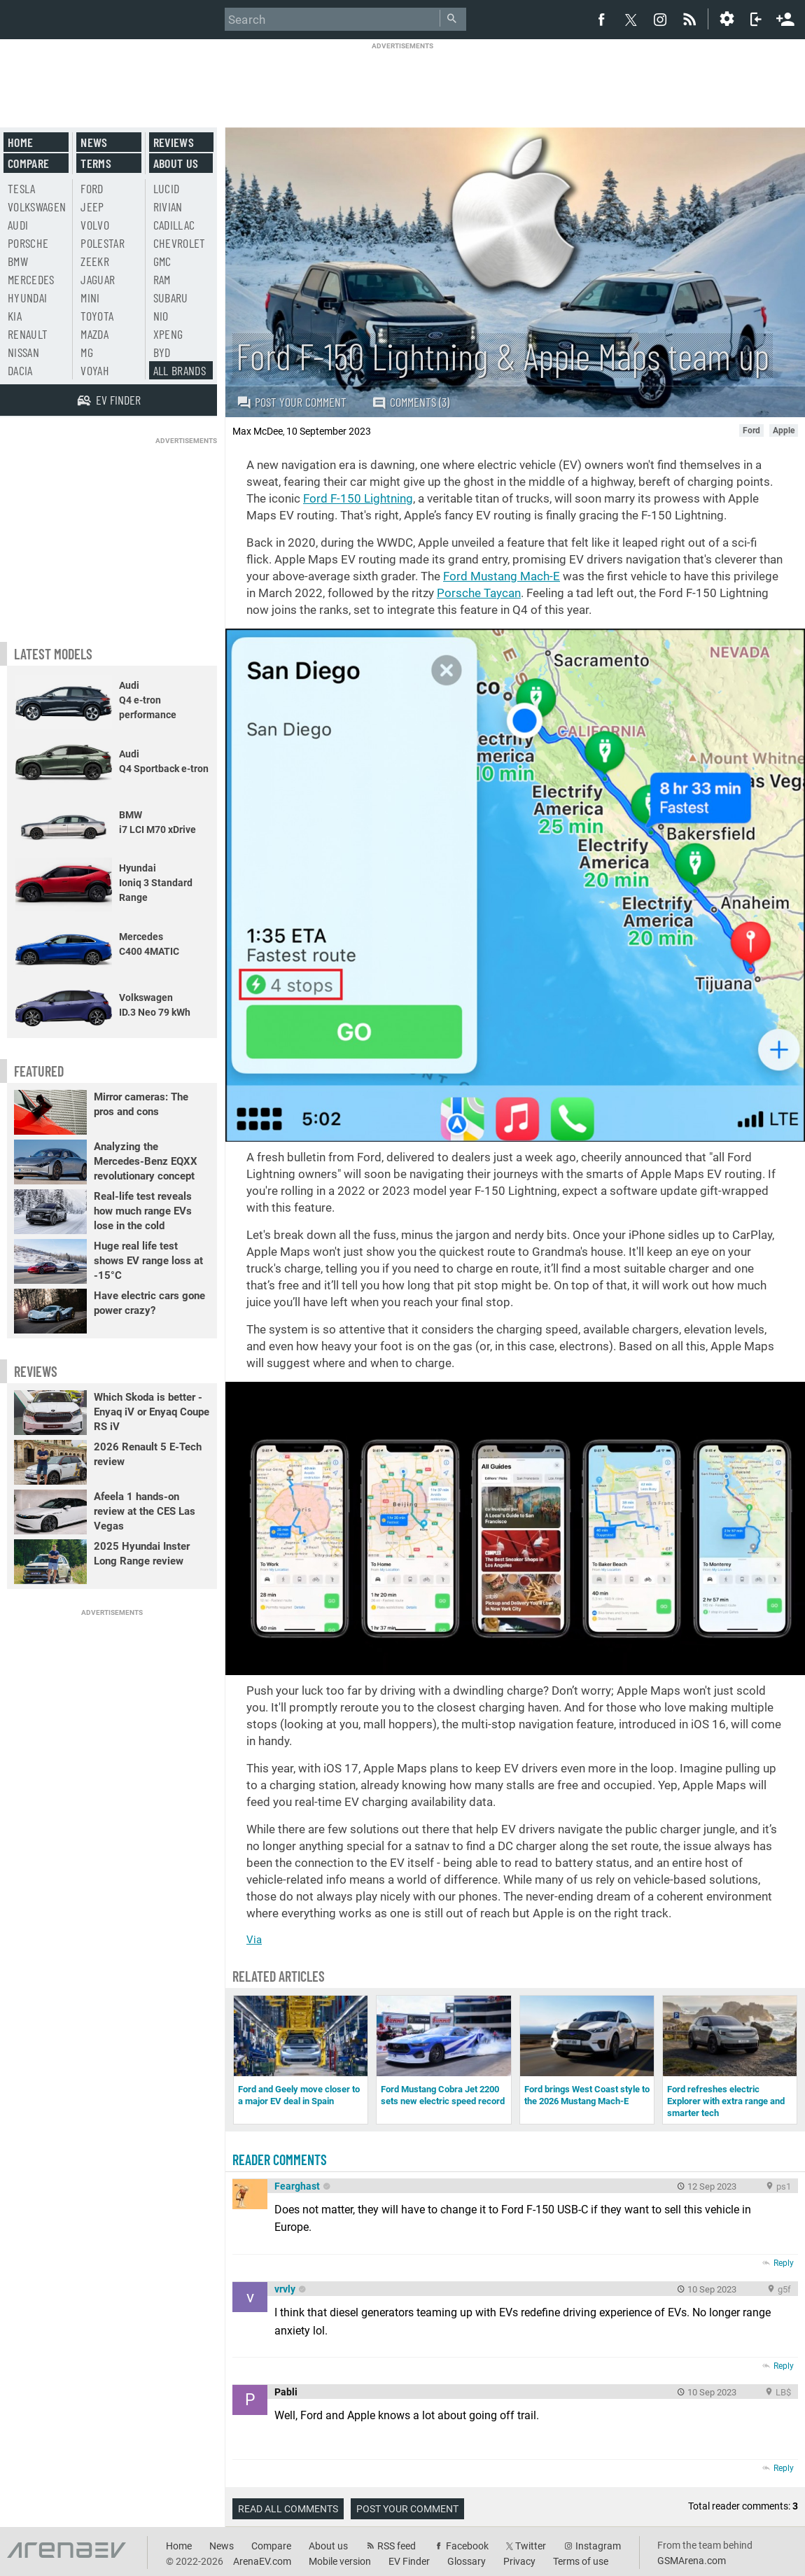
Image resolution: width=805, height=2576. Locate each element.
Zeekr (94, 261)
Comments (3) (410, 402)
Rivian (168, 206)
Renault (28, 334)
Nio (161, 315)
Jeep (92, 206)
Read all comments (288, 2508)
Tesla (22, 188)
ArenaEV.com (262, 2561)
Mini (89, 297)
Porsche (28, 243)
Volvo (94, 224)
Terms (95, 163)
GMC (162, 261)
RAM (162, 279)
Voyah (94, 370)
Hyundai (27, 297)
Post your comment (291, 402)
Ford (91, 188)
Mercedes (31, 279)
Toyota (96, 315)
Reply (784, 2263)
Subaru (170, 297)
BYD (162, 352)
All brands (179, 370)
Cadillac (174, 224)
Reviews (173, 142)
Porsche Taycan (479, 593)
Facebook (467, 2546)
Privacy (519, 2561)
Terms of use (580, 2561)
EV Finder (409, 2561)
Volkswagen (37, 206)
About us (176, 163)
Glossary (466, 2561)
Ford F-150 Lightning (358, 498)
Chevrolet (179, 243)
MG (86, 352)
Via (254, 1939)
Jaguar (97, 279)
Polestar (102, 243)
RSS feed (396, 2546)
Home (20, 142)
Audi (18, 224)
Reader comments (279, 2159)
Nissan (23, 352)
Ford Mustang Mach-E (501, 576)
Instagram (598, 2546)
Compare (28, 163)
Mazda (94, 334)
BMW (18, 261)
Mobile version (340, 2561)
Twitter (530, 2546)
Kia (15, 315)
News (93, 142)
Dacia (20, 370)
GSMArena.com (691, 2560)
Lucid (166, 188)
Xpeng (168, 334)
